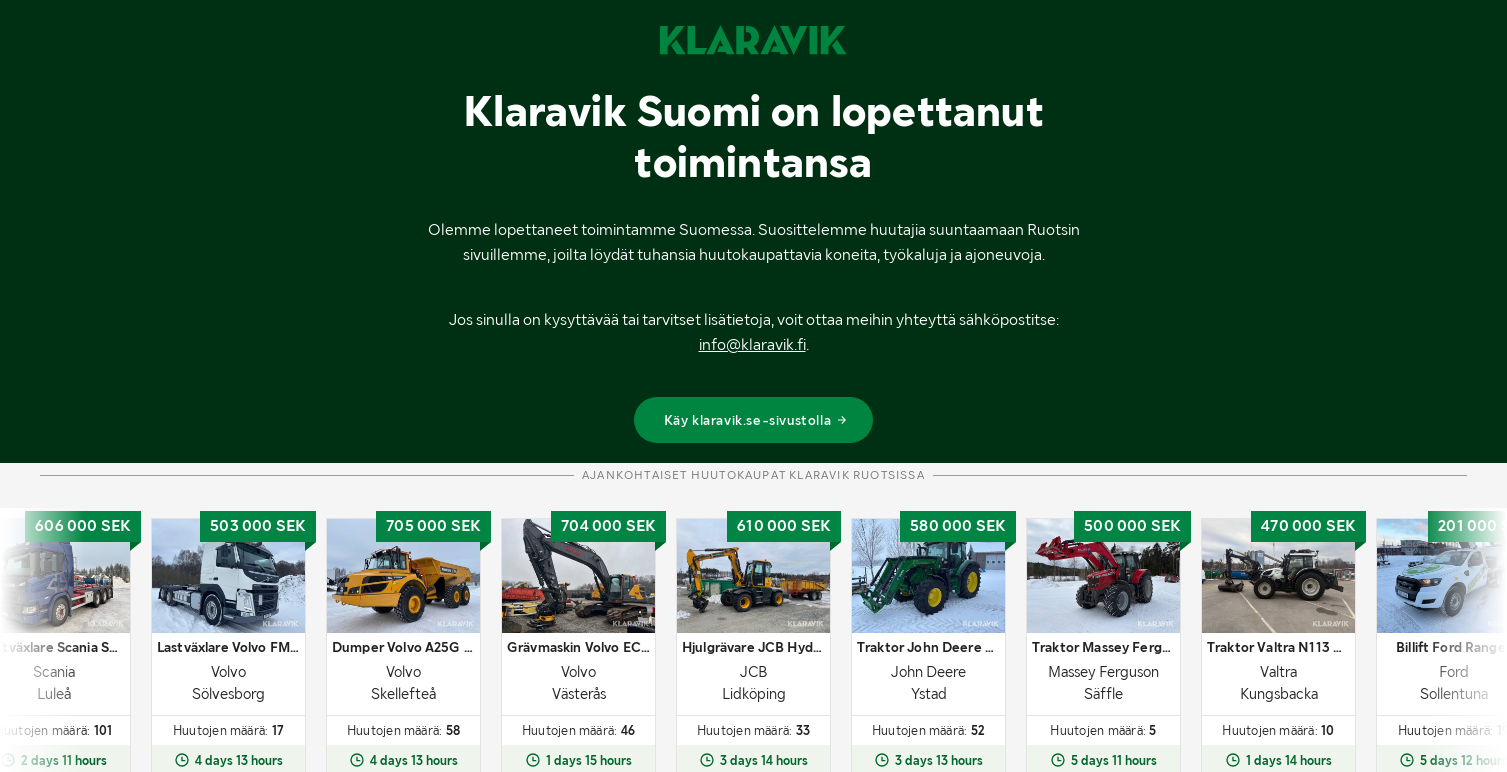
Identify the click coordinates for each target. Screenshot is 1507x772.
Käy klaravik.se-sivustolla (756, 420)
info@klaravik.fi (752, 344)
